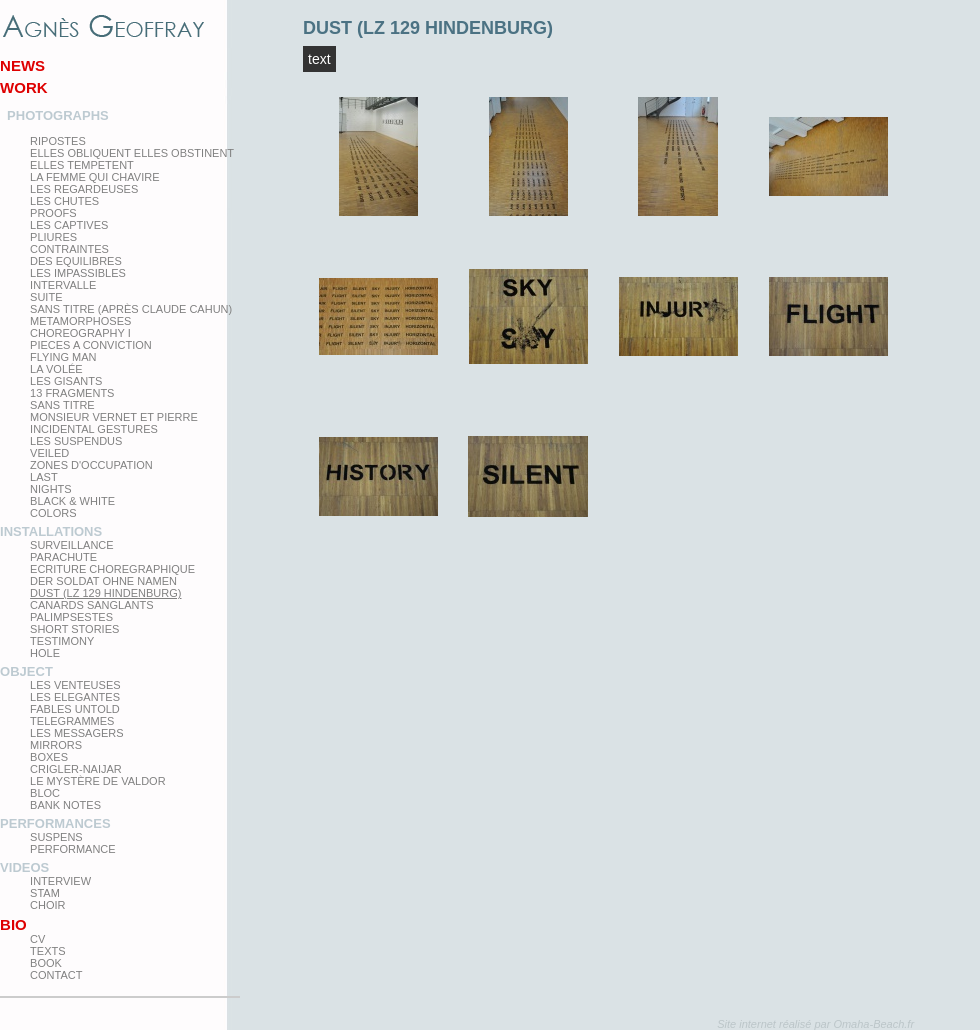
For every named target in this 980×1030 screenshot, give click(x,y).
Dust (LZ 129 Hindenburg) (105, 593)
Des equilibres (76, 261)
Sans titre (62, 405)
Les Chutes (64, 201)
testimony (62, 641)
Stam (45, 893)
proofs (53, 213)
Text (319, 59)
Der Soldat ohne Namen (103, 581)
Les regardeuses (84, 189)
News (22, 65)
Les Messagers (77, 733)
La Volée (56, 369)
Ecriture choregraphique (112, 569)
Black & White (72, 501)
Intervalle (63, 285)
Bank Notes (65, 805)
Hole (45, 653)
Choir (47, 905)
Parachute (63, 557)
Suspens (56, 837)
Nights (51, 489)
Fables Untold (75, 709)
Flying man (63, 357)
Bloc (45, 793)
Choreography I (80, 333)
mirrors (56, 745)
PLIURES (53, 237)
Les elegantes (75, 697)
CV (37, 939)
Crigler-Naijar (76, 769)
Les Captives (69, 225)
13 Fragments (72, 393)
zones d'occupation (91, 465)
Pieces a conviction (91, 345)
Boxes (49, 757)
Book (46, 963)
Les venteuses (75, 685)
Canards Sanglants (91, 605)
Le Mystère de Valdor (98, 781)
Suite (46, 297)
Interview (60, 881)
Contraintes (69, 249)
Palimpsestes (71, 617)
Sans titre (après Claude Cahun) (131, 309)
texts (47, 951)
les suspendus (76, 441)
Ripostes (58, 141)
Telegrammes (72, 721)
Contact (56, 975)
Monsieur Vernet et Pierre (114, 417)
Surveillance (72, 545)
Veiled (49, 453)
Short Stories (74, 629)
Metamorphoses (80, 321)
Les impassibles (78, 273)
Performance (73, 849)
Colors (53, 513)
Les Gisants (66, 381)
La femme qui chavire (94, 177)
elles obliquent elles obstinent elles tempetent (132, 159)
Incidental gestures (94, 429)
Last (44, 477)
